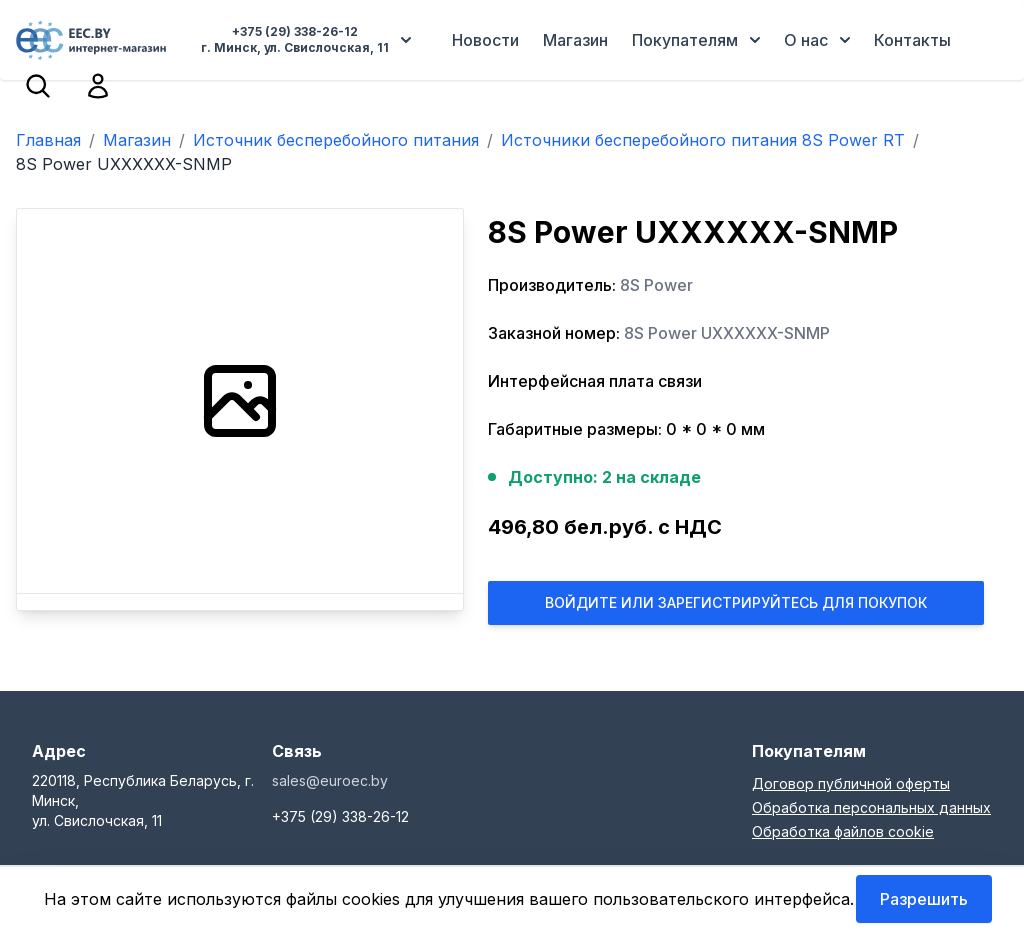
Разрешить (924, 899)
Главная (48, 140)
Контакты (912, 40)
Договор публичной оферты (851, 783)
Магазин (575, 40)
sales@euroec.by (330, 780)
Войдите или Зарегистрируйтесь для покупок (736, 602)
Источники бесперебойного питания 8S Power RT (703, 140)
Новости (485, 40)
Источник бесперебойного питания (336, 140)
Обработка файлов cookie (843, 831)
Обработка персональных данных (871, 807)
